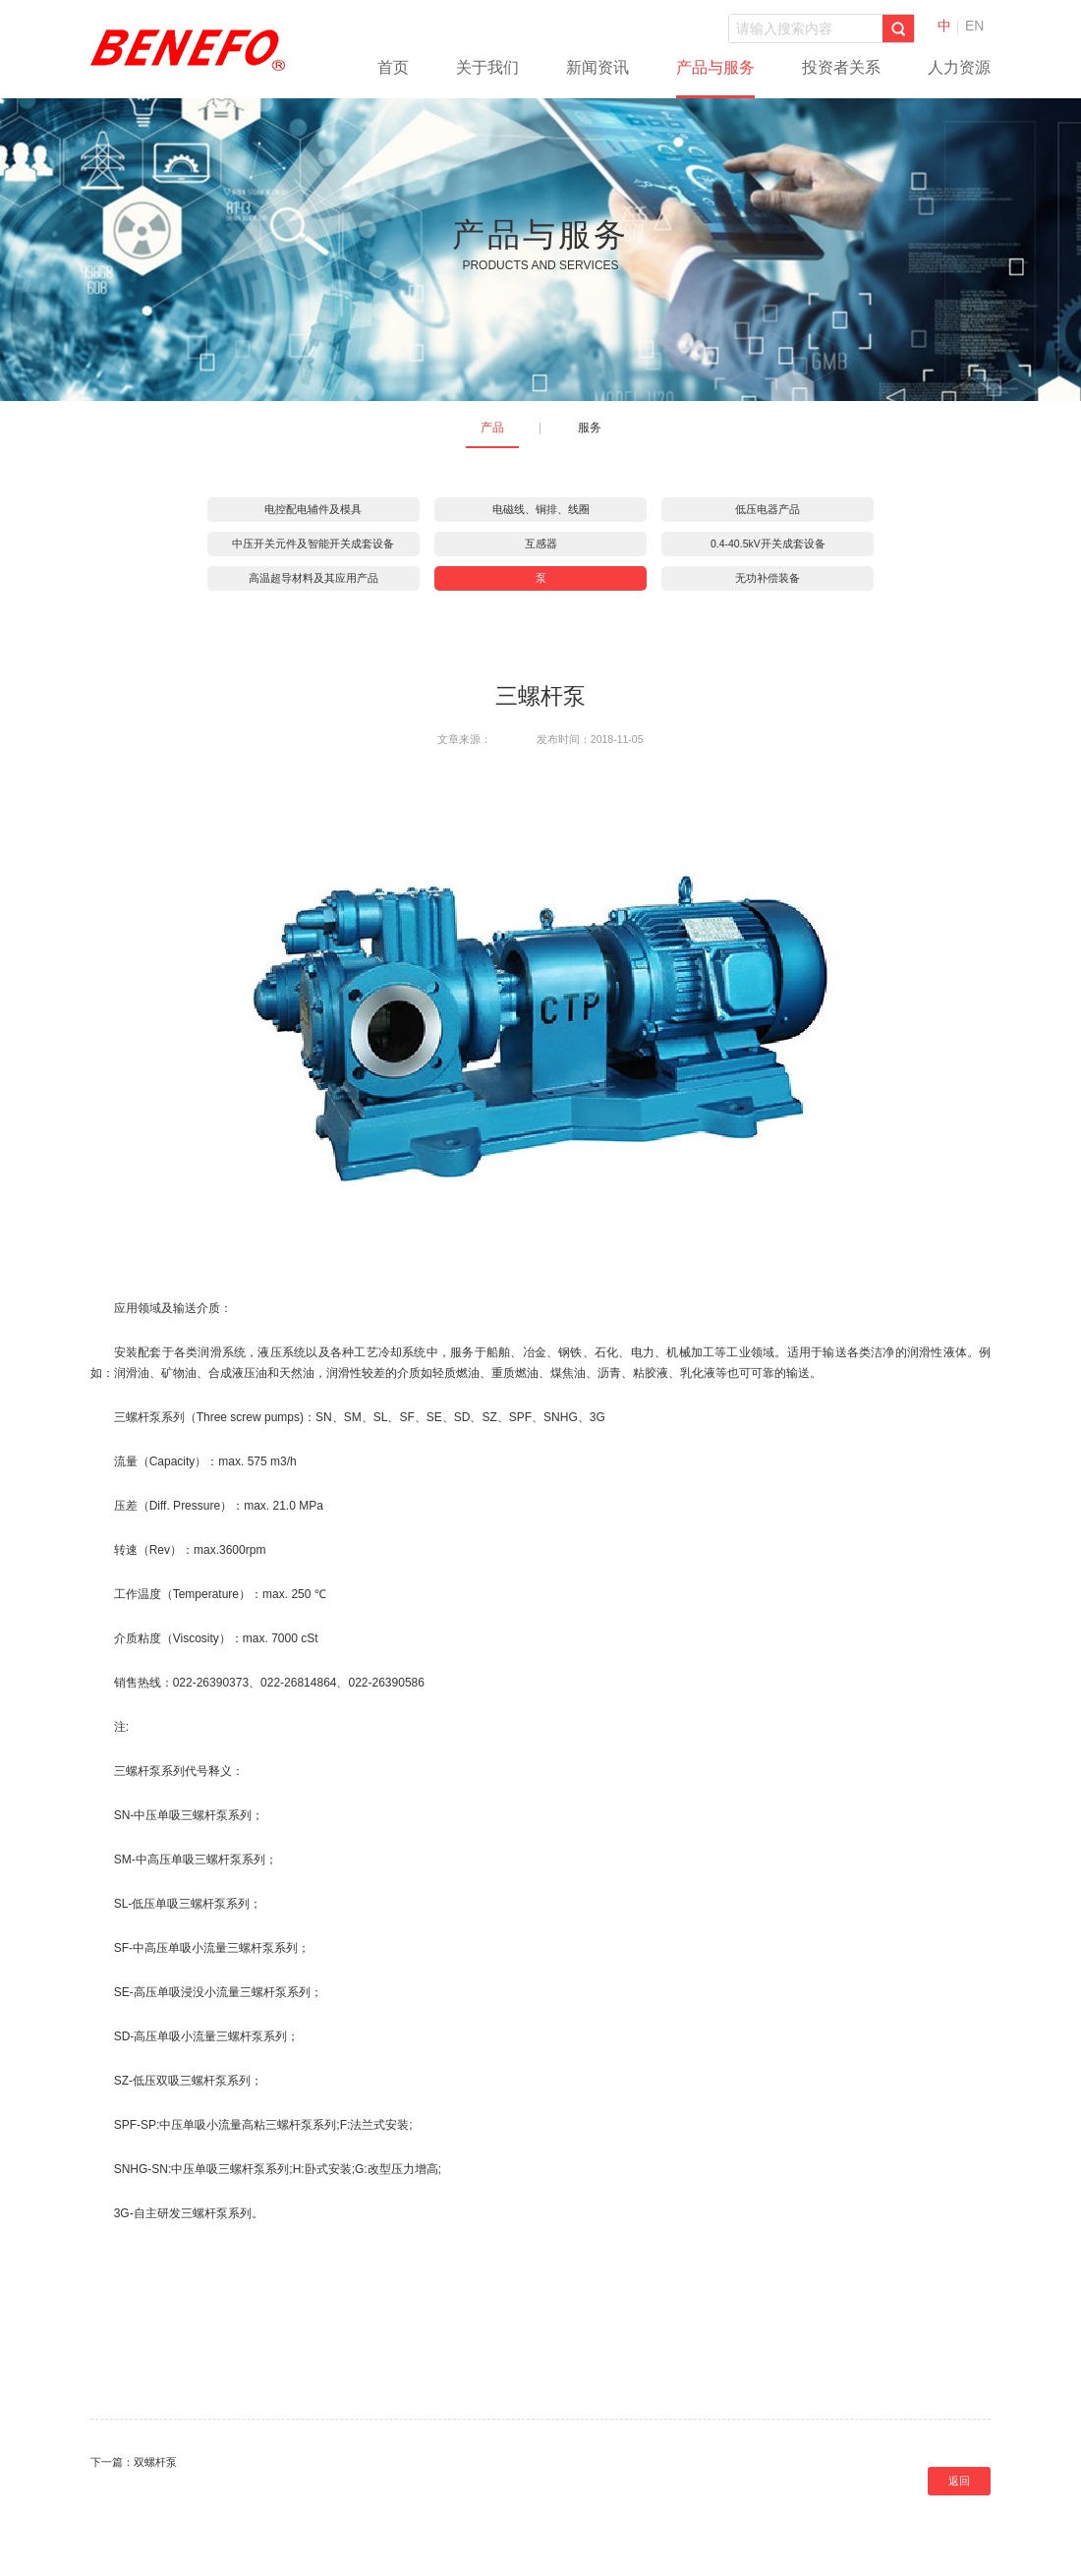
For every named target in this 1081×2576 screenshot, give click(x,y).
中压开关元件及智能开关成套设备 (313, 543)
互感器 (541, 543)
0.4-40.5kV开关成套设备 (768, 543)
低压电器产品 (767, 509)
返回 (959, 2481)
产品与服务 (715, 67)
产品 (492, 427)
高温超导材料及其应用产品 (313, 578)
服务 (589, 427)
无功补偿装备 (767, 578)
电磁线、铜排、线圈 (541, 509)
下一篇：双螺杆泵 (133, 2462)
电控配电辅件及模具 (313, 509)
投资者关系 (841, 67)
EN (974, 25)
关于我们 (487, 67)
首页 (393, 67)
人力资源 (959, 67)
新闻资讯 (597, 67)
